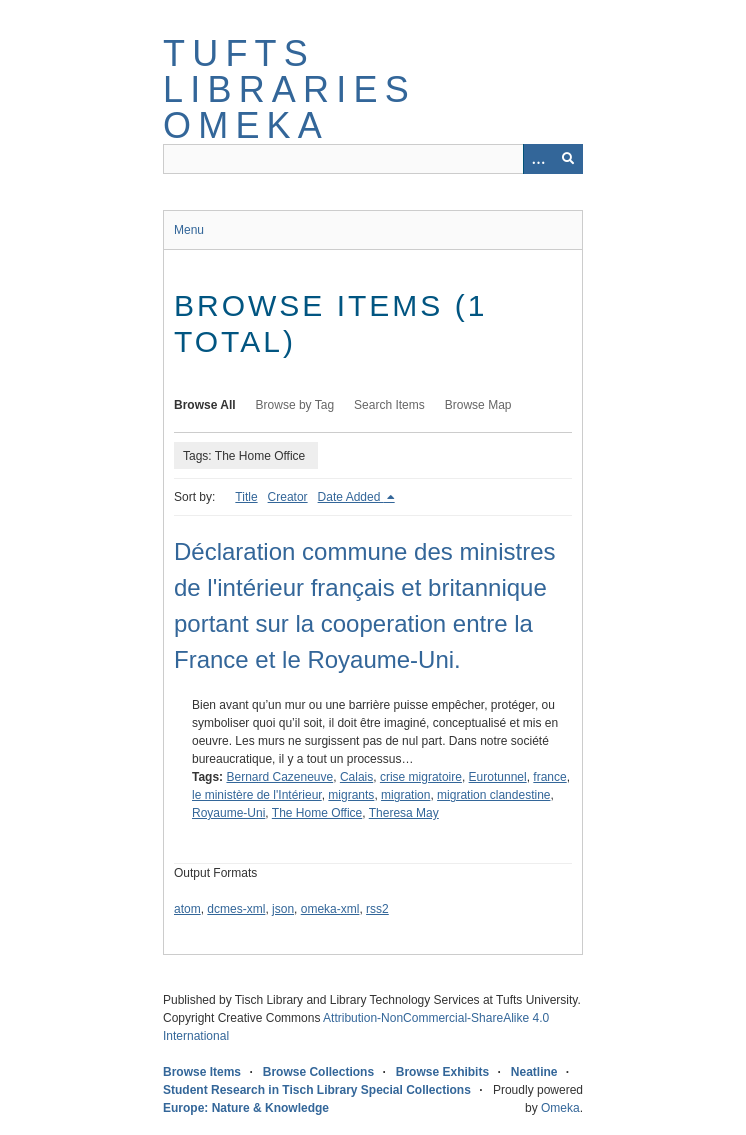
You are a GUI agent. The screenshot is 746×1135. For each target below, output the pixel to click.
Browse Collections (318, 1072)
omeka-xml (330, 909)
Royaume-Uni (228, 813)
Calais (356, 777)
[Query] (373, 159)
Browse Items (202, 1072)
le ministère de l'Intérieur (257, 795)
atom (187, 909)
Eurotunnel (498, 777)
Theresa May (404, 813)
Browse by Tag (295, 405)
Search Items (389, 405)
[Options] (538, 159)
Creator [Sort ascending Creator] (288, 497)
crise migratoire (421, 777)
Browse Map (478, 405)
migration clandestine (493, 795)
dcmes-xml (236, 909)
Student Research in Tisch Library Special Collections (317, 1090)
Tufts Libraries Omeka (289, 89)
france (549, 777)
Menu (189, 230)
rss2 (377, 909)
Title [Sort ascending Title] (246, 497)
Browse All (205, 405)
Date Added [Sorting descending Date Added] (351, 497)
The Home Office (317, 813)
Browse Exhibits (442, 1072)
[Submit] (568, 159)
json (283, 909)
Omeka (560, 1108)
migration (405, 795)
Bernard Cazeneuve (279, 777)
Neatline (534, 1072)
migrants (351, 795)
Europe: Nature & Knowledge (246, 1108)
